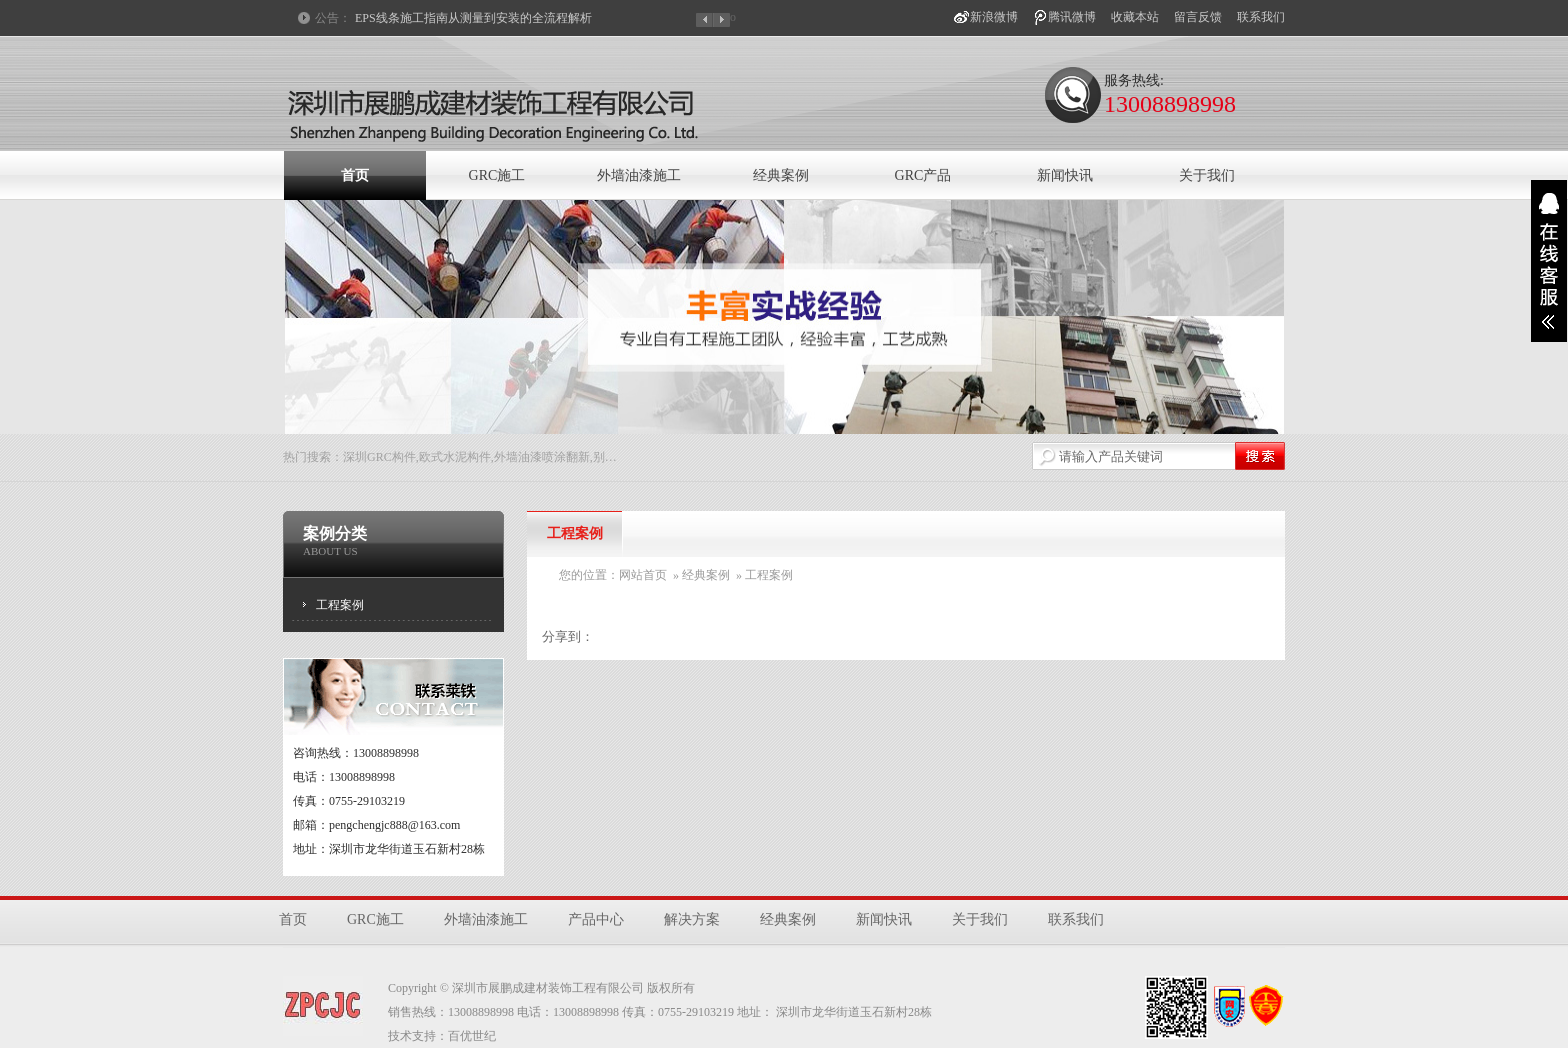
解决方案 (692, 919)
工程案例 (340, 605)
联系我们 (1261, 17)
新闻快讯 (1065, 175)
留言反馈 (1198, 17)
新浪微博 (994, 17)
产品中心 (596, 919)
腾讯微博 (1072, 17)
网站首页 (643, 575)
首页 (355, 175)
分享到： (568, 636)
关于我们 (1207, 175)
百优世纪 (472, 1036)
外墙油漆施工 (639, 175)
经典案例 (781, 175)
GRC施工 (497, 175)
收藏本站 (1135, 17)
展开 (1549, 261)
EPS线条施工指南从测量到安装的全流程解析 (473, 18)
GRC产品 (923, 175)
